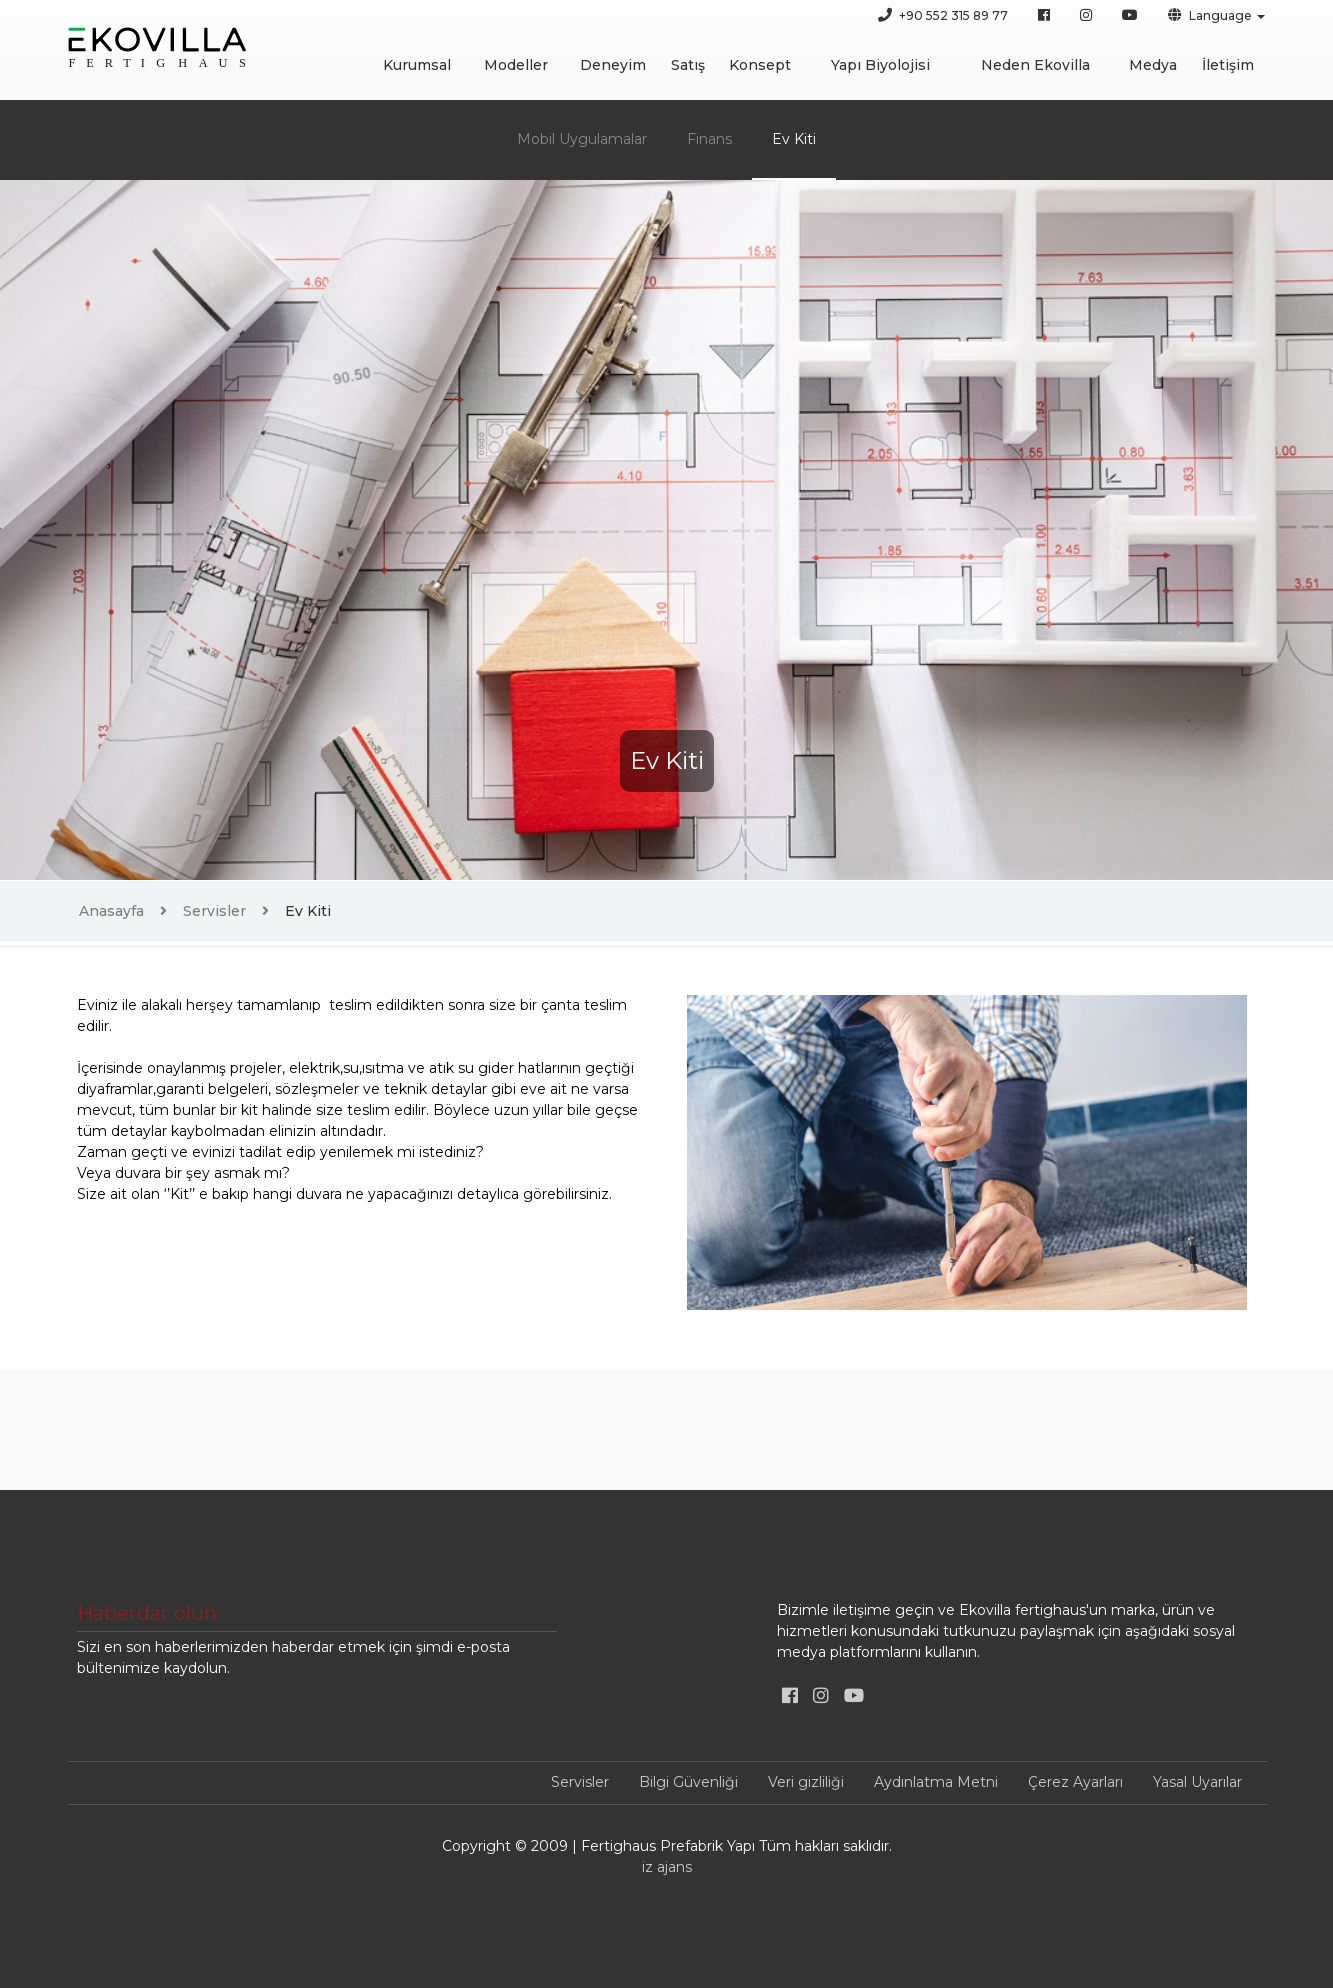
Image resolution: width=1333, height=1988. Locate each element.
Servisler (214, 911)
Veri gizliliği (806, 1782)
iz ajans (667, 1867)
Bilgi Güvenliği (688, 1782)
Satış (688, 65)
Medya (1153, 65)
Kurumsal (417, 65)
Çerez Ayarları (1075, 1782)
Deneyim (613, 65)
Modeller (516, 65)
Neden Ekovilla (1035, 65)
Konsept (760, 65)
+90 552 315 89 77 (943, 15)
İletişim (1228, 65)
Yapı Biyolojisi (880, 65)
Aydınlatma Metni (936, 1782)
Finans (709, 139)
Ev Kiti (794, 139)
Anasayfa (111, 911)
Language (1210, 15)
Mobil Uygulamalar (582, 139)
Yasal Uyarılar (1197, 1782)
